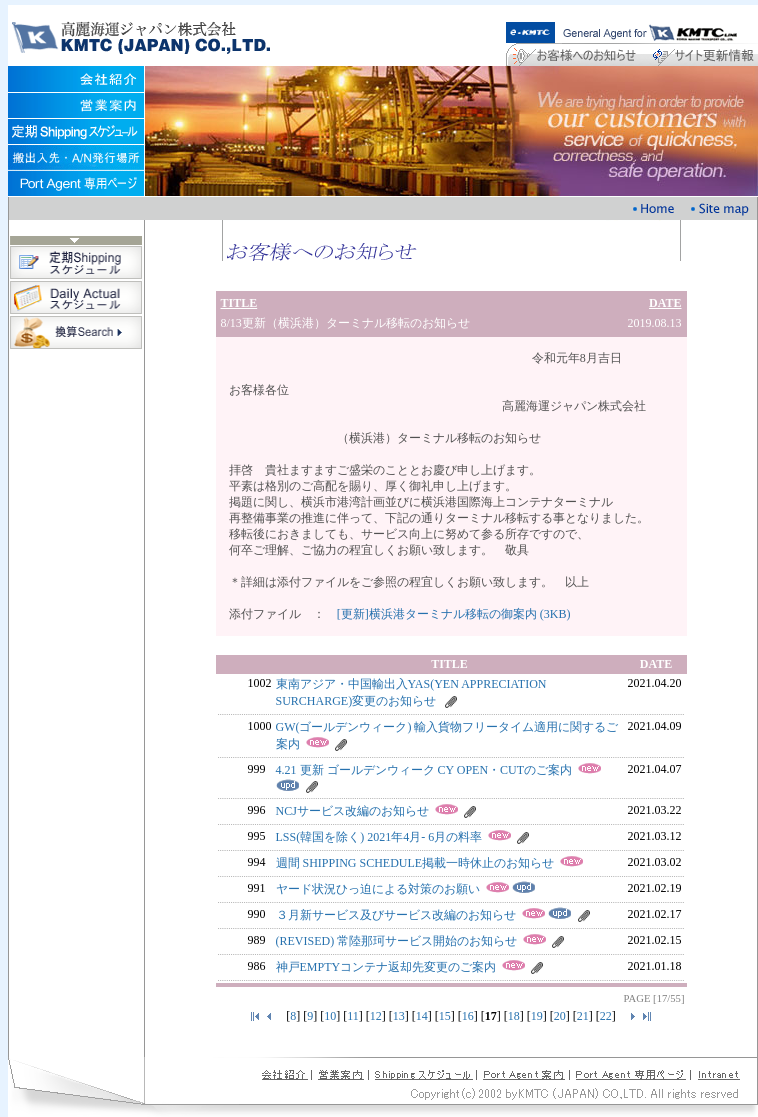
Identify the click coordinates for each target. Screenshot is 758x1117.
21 (583, 1016)
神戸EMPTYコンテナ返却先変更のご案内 (386, 967)
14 (422, 1016)
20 (560, 1016)
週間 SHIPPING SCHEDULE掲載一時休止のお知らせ (415, 863)
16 (468, 1016)
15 (445, 1016)
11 (353, 1016)
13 (399, 1016)
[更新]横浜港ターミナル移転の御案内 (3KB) (454, 614)
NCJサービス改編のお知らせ (352, 811)
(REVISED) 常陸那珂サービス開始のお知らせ (397, 941)
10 (330, 1016)
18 (514, 1016)
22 (606, 1016)
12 (376, 1016)
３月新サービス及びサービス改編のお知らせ (396, 915)
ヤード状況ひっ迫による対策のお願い (378, 889)
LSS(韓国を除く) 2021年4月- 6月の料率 (379, 837)
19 (537, 1016)
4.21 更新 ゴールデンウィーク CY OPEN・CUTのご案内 (424, 770)
